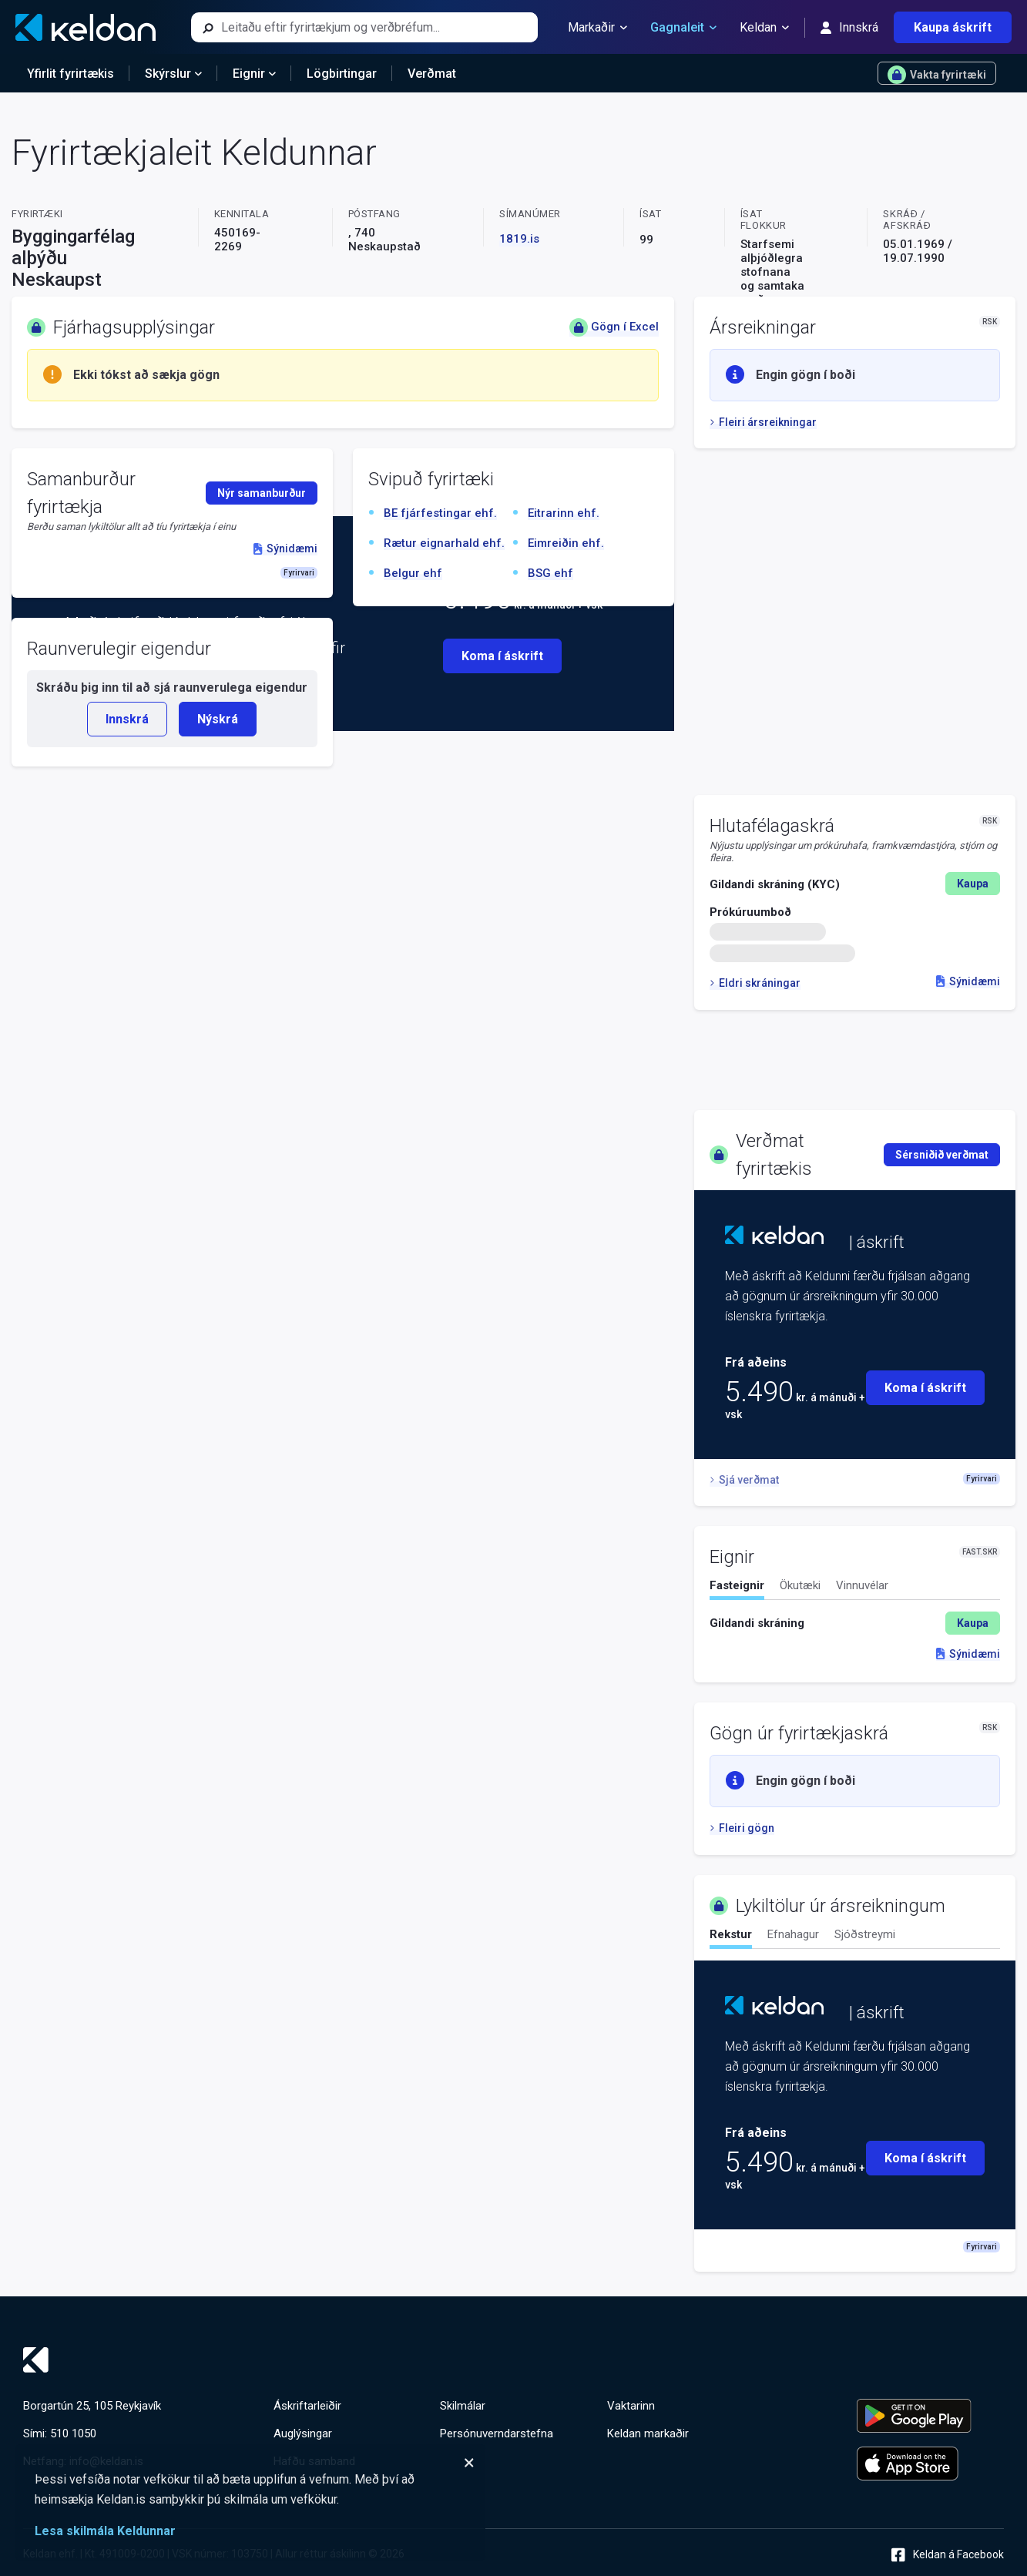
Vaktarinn (631, 2406)
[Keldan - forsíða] (85, 27)
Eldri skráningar (755, 983)
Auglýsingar (303, 2433)
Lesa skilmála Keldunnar (105, 2531)
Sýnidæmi (968, 981)
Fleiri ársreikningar (763, 422)
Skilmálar (462, 2406)
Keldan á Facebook (947, 2554)
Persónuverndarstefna (496, 2433)
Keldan (764, 28)
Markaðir (597, 28)
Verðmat (432, 73)
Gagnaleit (683, 28)
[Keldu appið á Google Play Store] (930, 2416)
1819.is (519, 239)
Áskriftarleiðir (307, 2406)
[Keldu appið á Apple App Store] (930, 2463)
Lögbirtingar (342, 73)
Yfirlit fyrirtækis (70, 73)
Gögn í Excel (614, 327)
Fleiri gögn (742, 1828)
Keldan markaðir (648, 2433)
